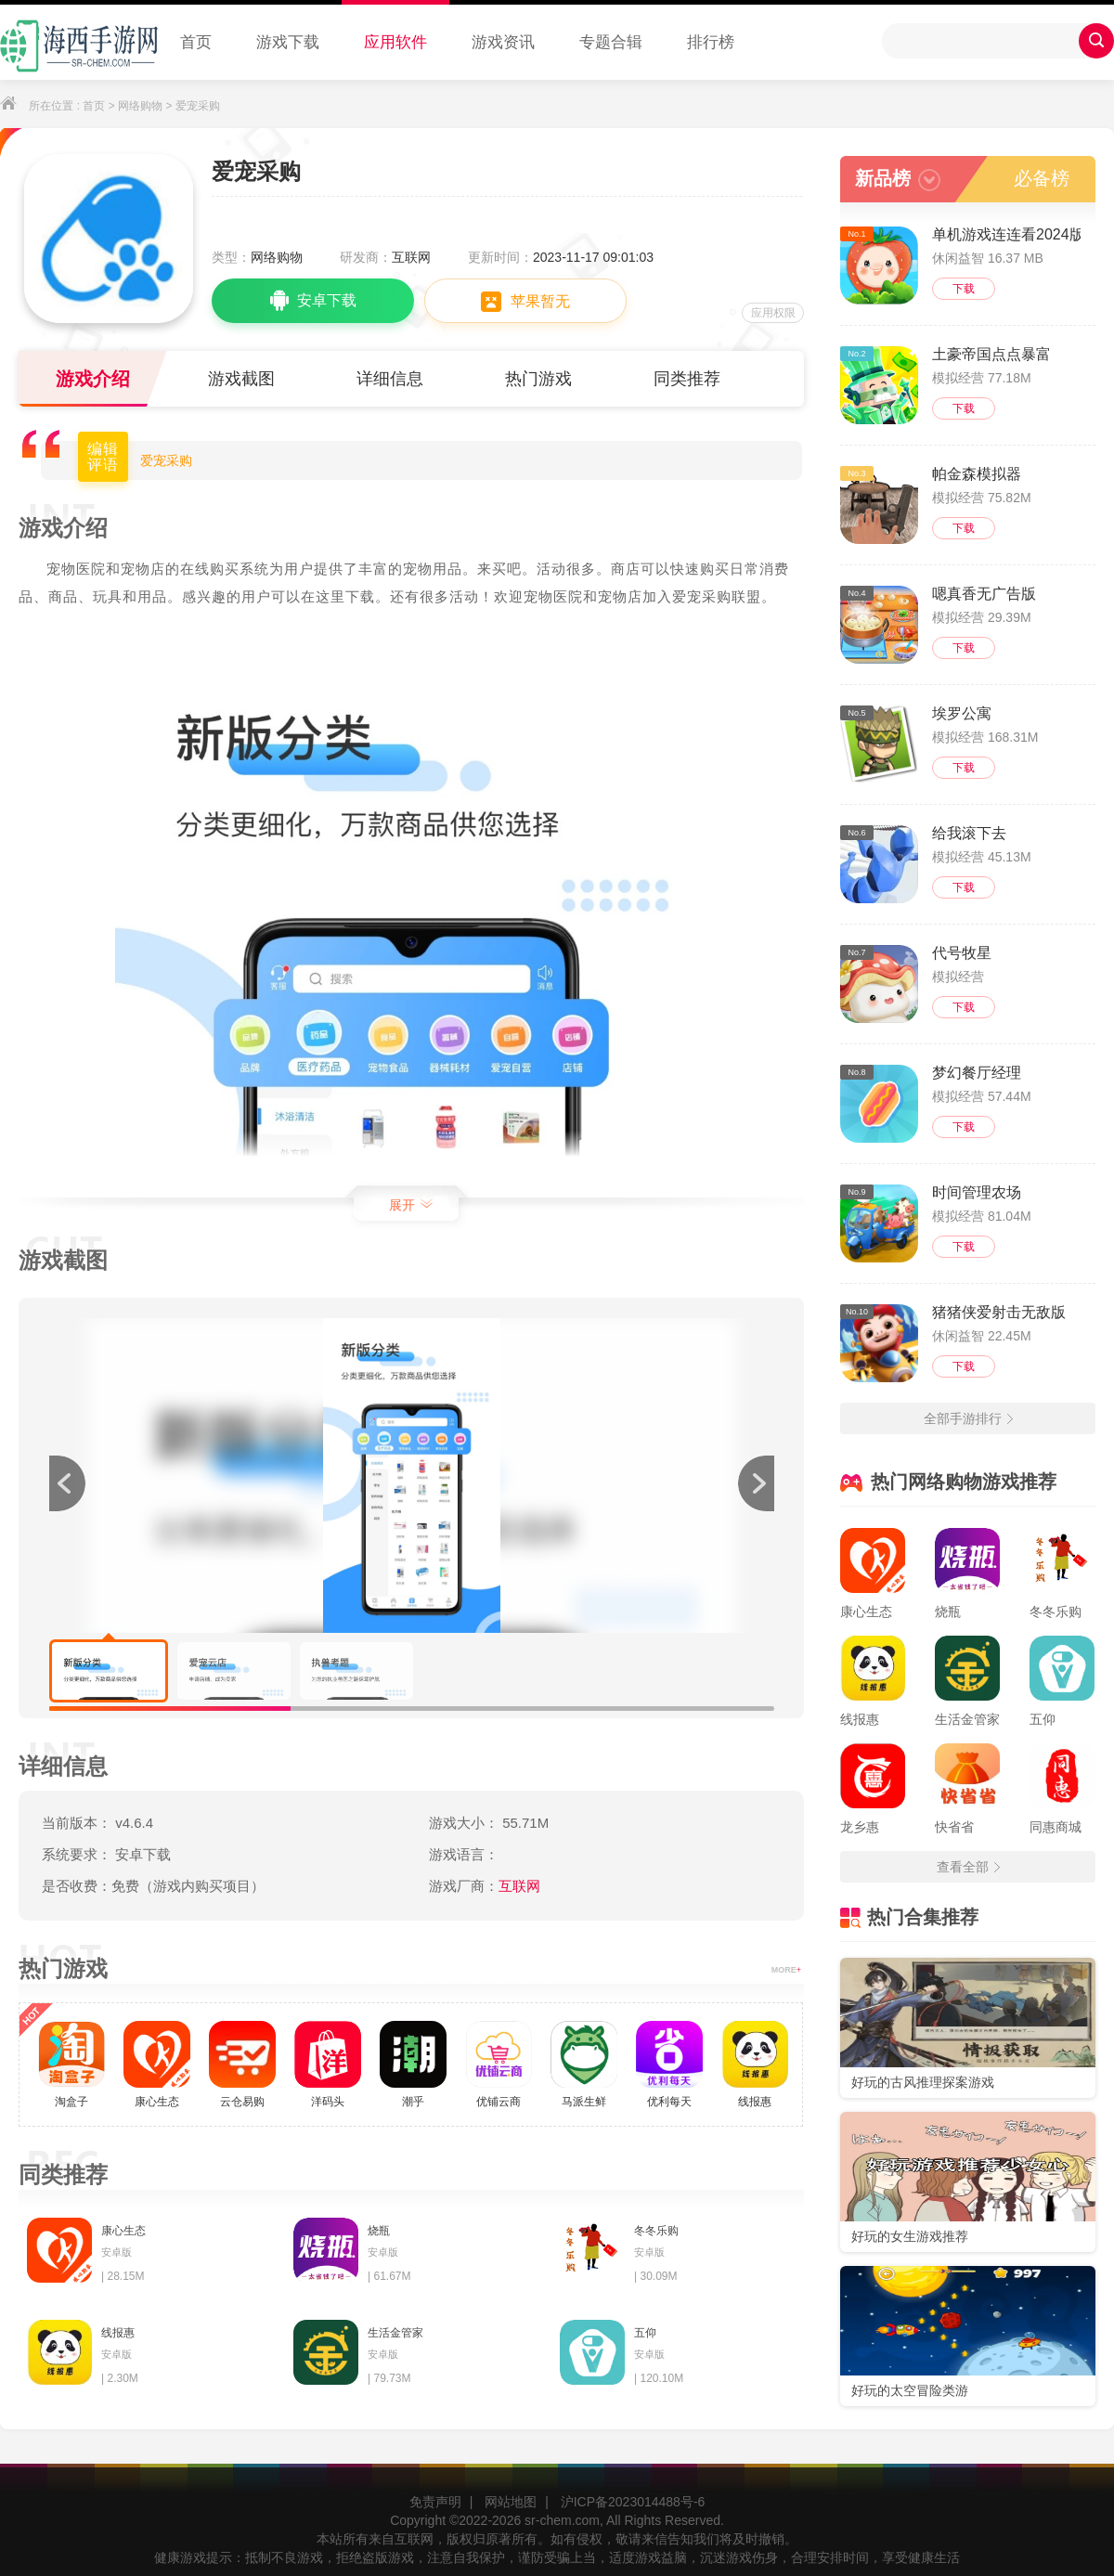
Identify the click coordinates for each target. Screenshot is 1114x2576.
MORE (786, 1969)
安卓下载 (313, 301)
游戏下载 (287, 42)
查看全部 (968, 1866)
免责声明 (435, 2501)
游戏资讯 (503, 42)
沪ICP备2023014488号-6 (633, 2501)
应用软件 (395, 42)
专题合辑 (610, 42)
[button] (755, 1483)
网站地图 (511, 2501)
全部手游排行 (968, 1418)
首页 (196, 42)
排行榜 (710, 42)
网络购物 (140, 105)
